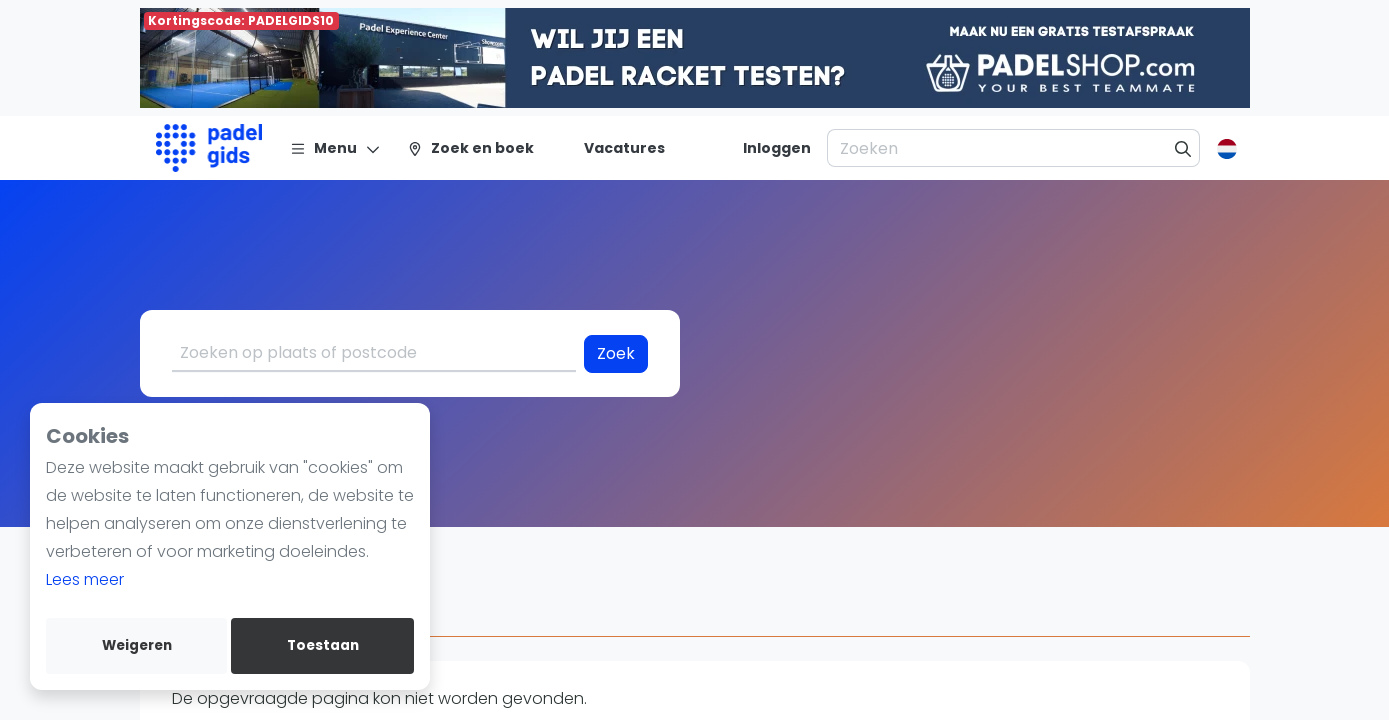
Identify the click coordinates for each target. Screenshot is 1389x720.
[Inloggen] (777, 148)
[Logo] (209, 148)
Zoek (616, 353)
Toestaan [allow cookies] (323, 645)
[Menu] (335, 148)
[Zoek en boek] (470, 148)
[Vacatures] (612, 148)
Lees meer (85, 579)
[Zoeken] (1183, 148)
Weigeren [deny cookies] (137, 645)
